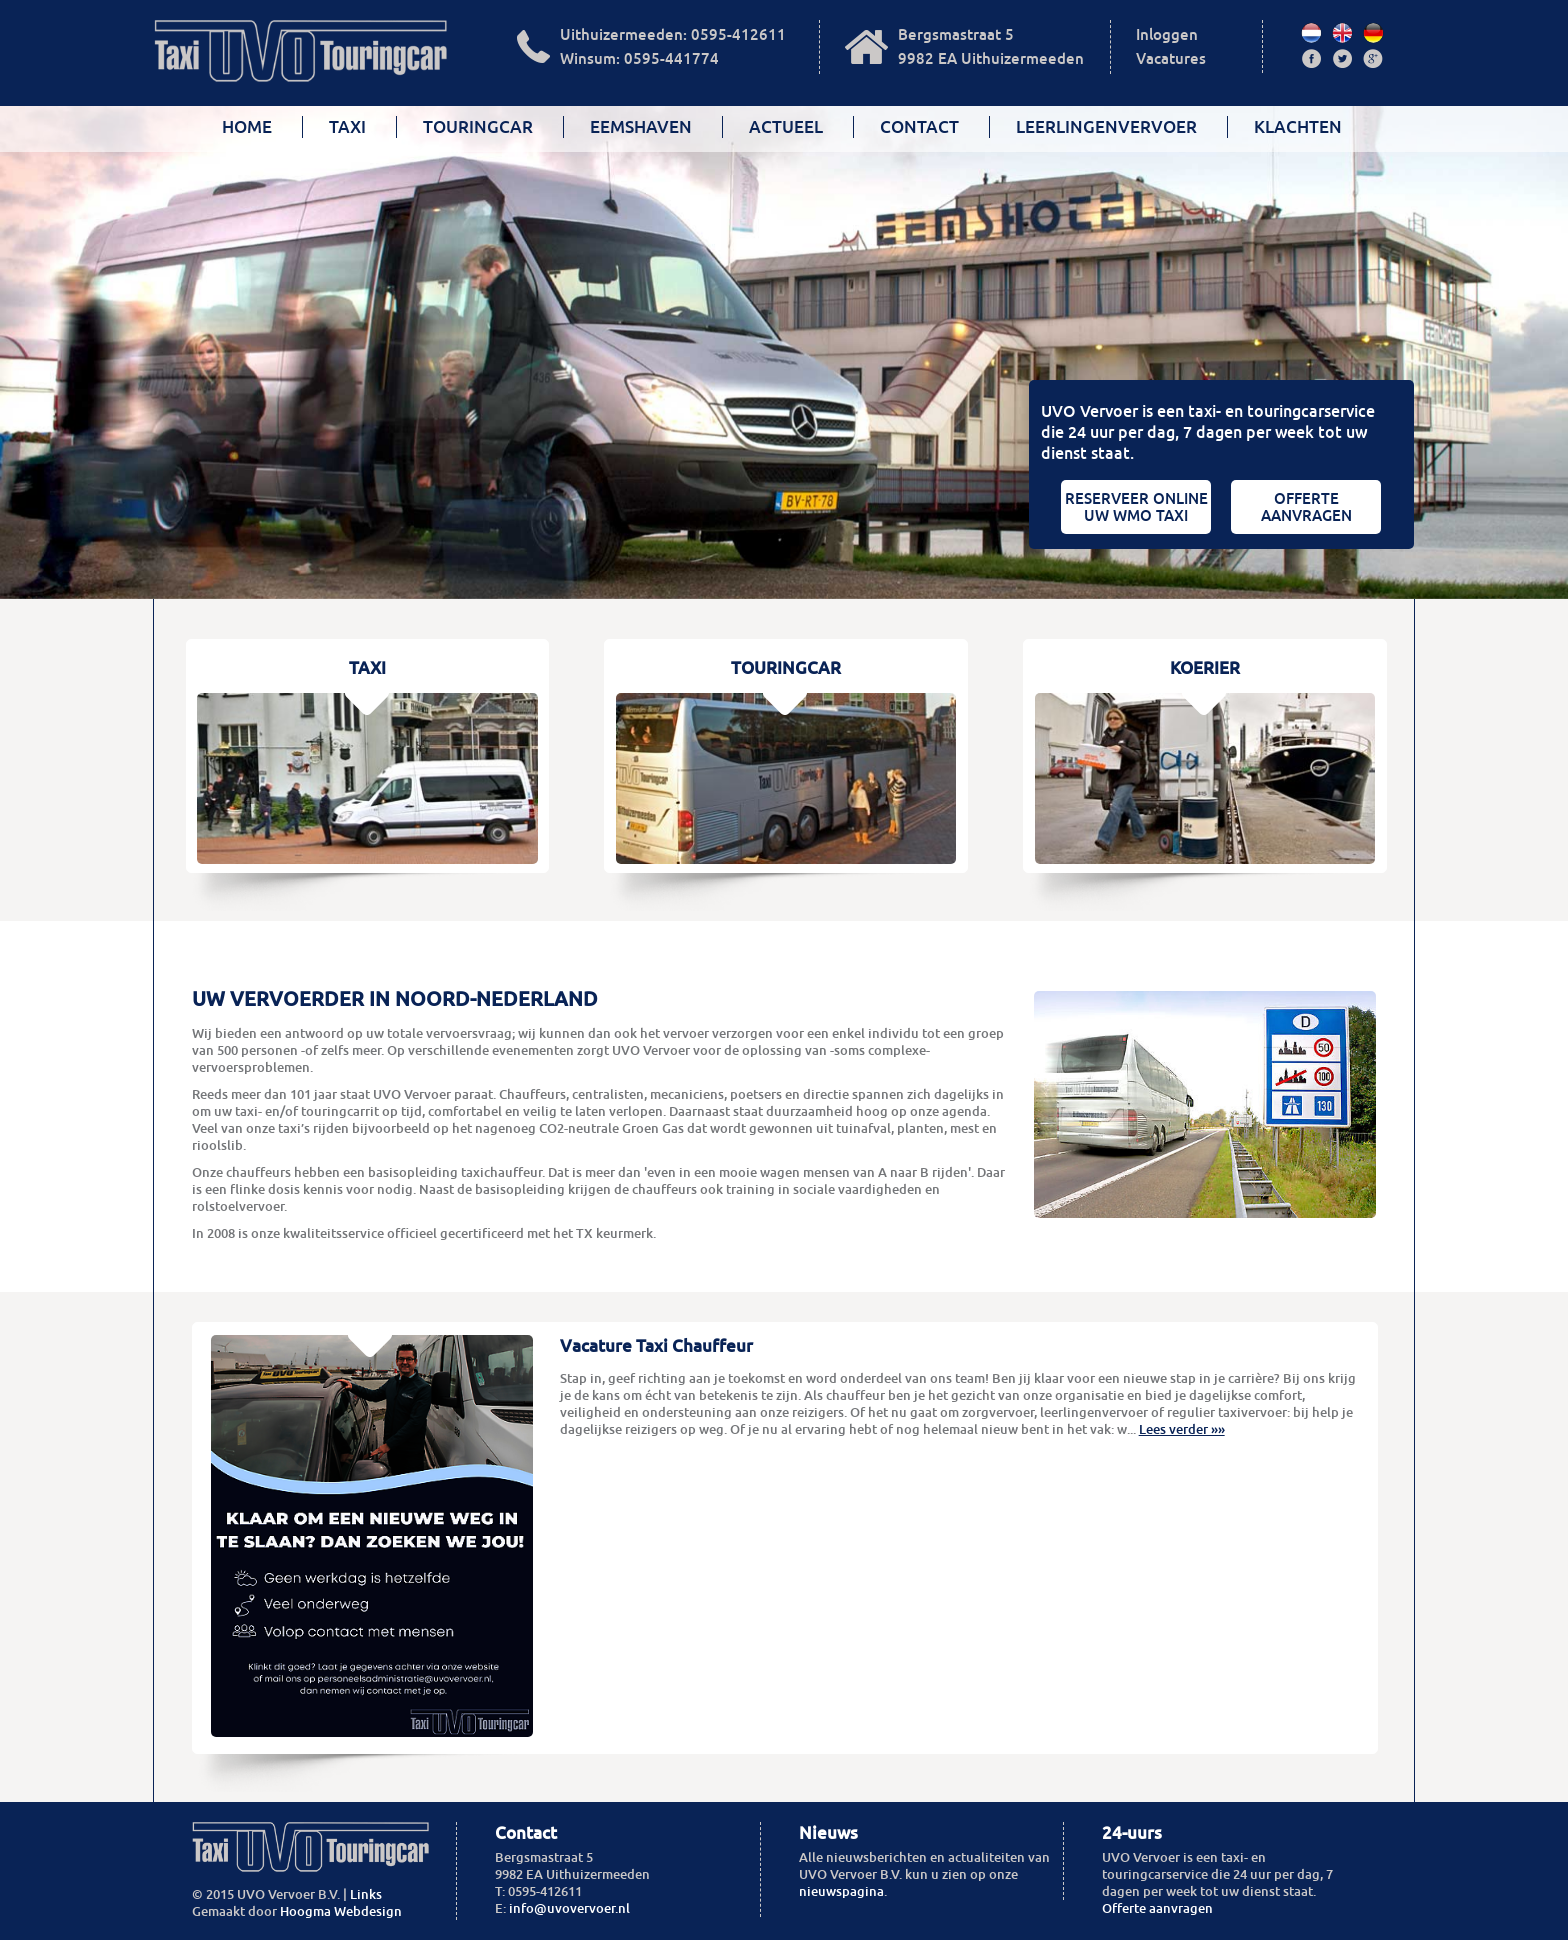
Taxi (347, 127)
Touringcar (478, 127)
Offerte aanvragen (1157, 1908)
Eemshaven (641, 127)
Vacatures (1171, 58)
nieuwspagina (841, 1891)
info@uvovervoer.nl (569, 1908)
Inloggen (1167, 34)
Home (247, 127)
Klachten (1298, 127)
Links (366, 1894)
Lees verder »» (1182, 1429)
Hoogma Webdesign (341, 1911)
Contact (919, 127)
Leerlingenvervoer (1106, 127)
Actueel (786, 127)
